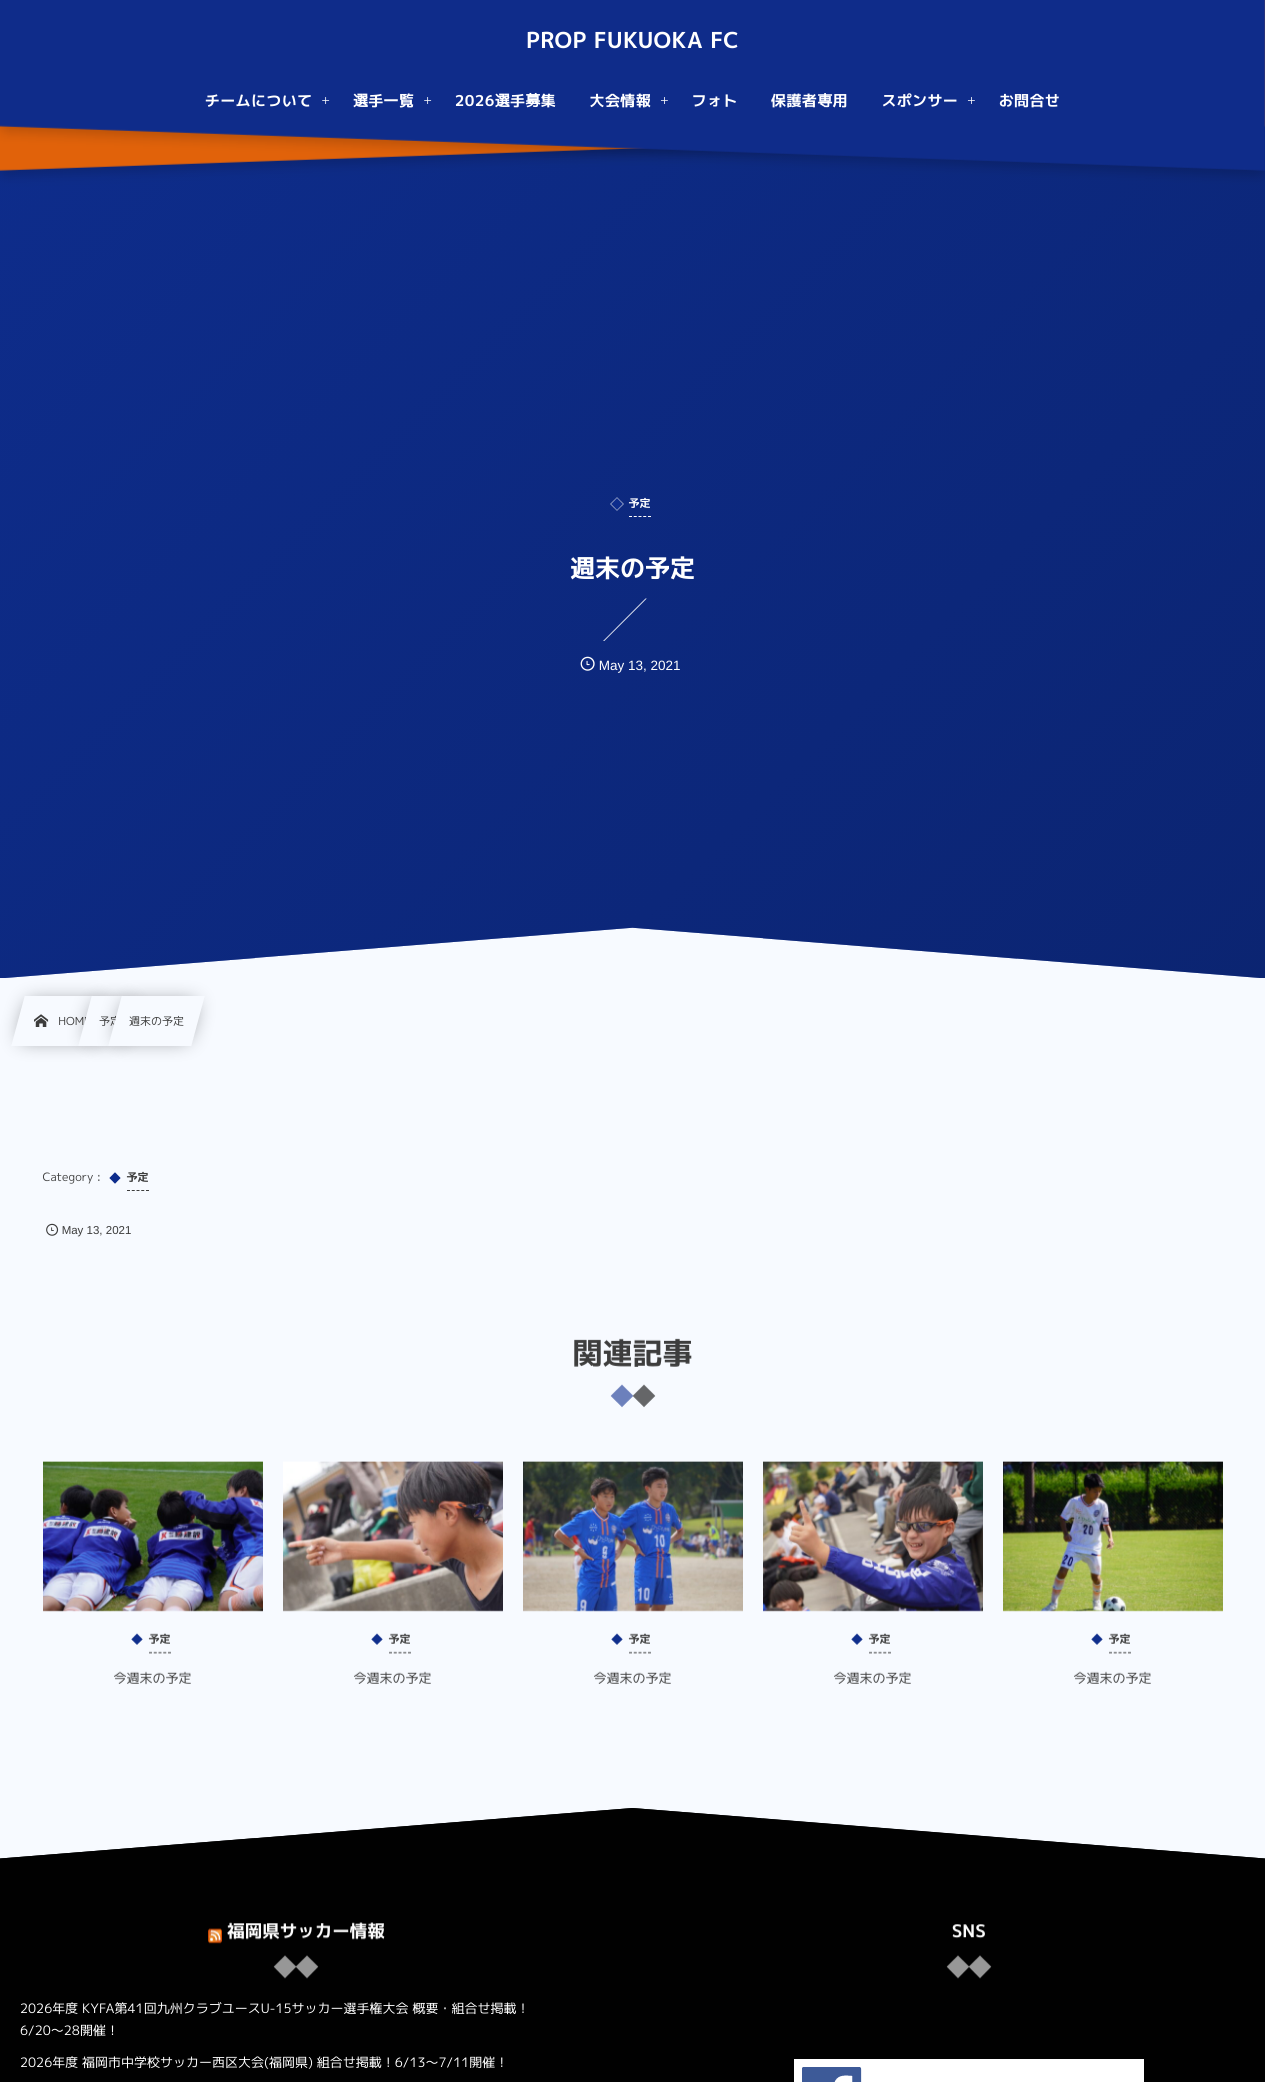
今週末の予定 (152, 1692)
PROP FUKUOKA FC (632, 41)
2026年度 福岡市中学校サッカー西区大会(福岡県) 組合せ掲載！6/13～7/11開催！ (264, 2063)
